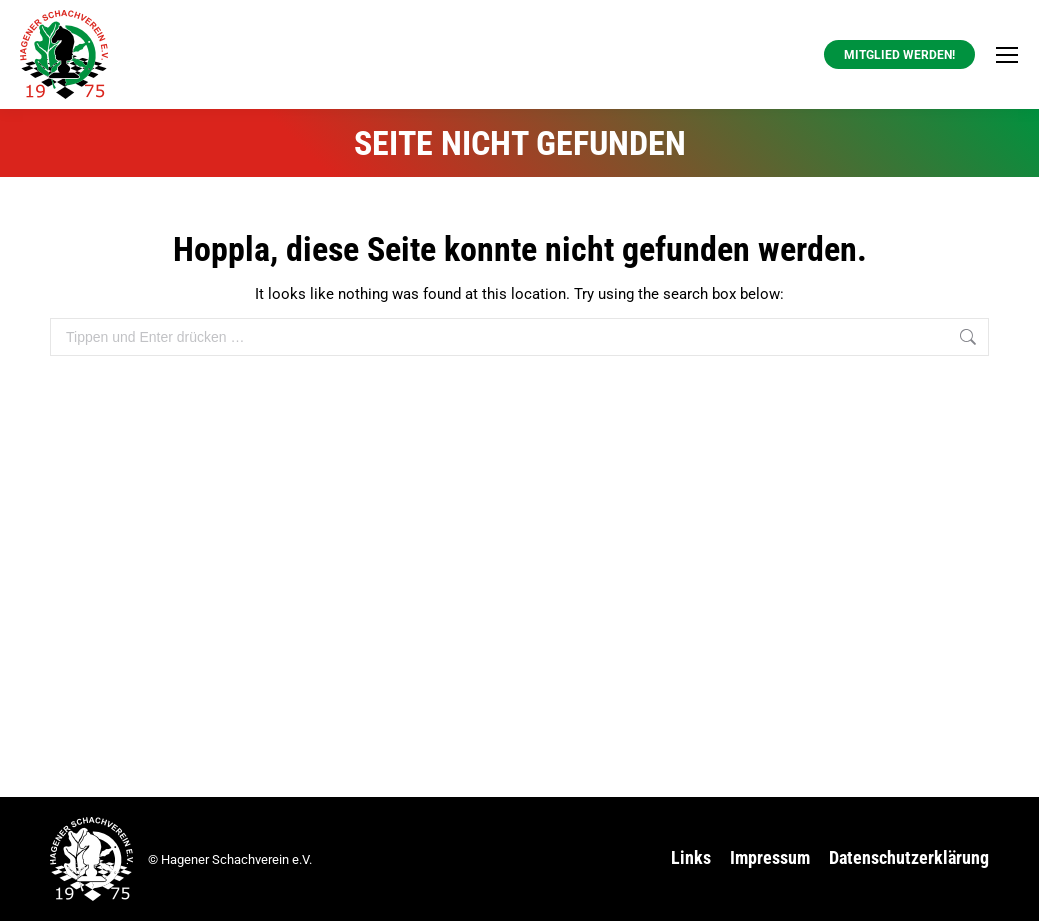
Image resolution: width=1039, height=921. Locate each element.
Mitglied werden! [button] (899, 55)
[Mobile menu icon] (1007, 55)
